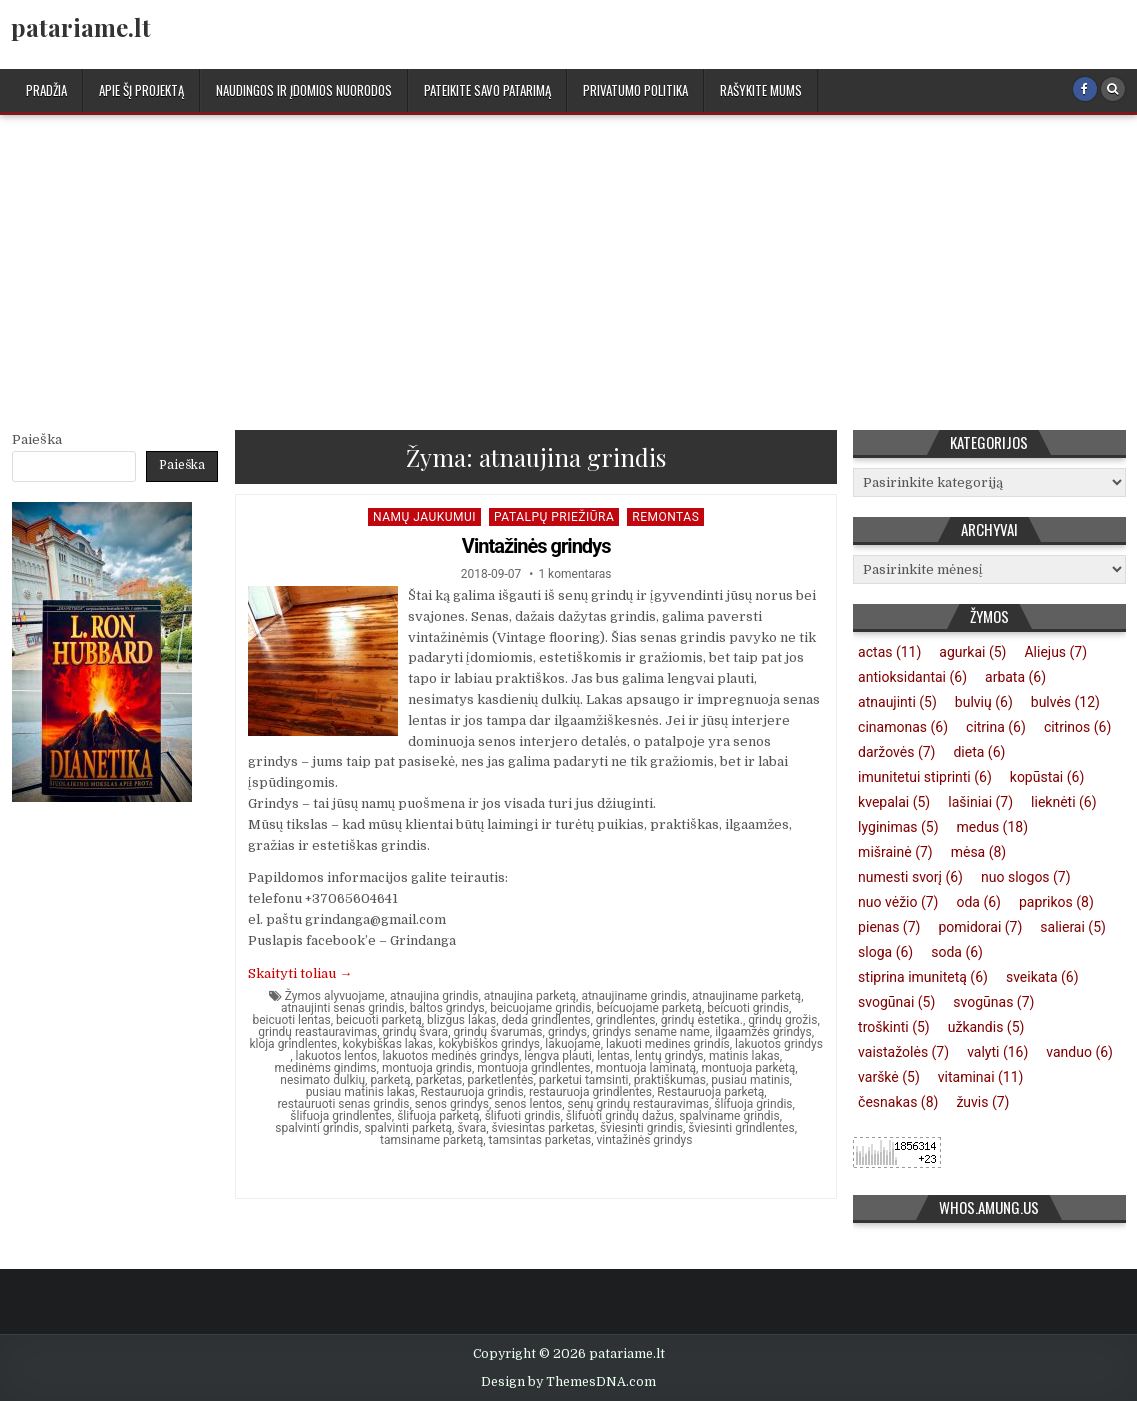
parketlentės (501, 1080)
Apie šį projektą (141, 90)
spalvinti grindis (317, 1128)
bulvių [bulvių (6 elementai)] (984, 702)
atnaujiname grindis (633, 996)
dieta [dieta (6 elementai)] (979, 752)
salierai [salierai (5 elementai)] (1073, 927)
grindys (567, 1032)
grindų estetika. (702, 1020)
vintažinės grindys (645, 1140)
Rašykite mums (761, 90)
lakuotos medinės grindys (450, 1056)
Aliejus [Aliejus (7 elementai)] (1055, 652)
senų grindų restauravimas (638, 1104)
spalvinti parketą (408, 1128)
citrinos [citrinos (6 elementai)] (1077, 727)
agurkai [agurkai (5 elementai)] (972, 652)
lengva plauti (558, 1056)
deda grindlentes (546, 1020)
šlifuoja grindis (753, 1104)
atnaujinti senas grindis (343, 1008)
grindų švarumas (497, 1032)
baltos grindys (447, 1008)
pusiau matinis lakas (360, 1092)
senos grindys (452, 1104)
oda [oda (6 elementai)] (978, 902)
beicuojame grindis (540, 1008)
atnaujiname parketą (746, 996)
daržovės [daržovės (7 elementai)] (896, 752)
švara (471, 1128)
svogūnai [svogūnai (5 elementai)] (896, 1002)
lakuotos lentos (337, 1056)
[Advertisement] (568, 265)
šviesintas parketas (543, 1128)
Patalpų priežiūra (554, 517)
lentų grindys (669, 1056)
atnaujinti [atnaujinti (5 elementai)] (897, 702)
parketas (439, 1080)
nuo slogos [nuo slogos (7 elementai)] (1026, 877)
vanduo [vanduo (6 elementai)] (1079, 1052)
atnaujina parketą (530, 996)
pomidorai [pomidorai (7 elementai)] (980, 927)
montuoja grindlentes (533, 1068)
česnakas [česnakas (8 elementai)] (898, 1102)
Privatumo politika (635, 90)
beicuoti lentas (291, 1020)
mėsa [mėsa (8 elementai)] (979, 852)
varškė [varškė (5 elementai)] (889, 1077)
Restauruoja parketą (710, 1092)
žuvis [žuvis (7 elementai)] (982, 1102)
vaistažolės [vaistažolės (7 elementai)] (903, 1052)
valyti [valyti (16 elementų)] (997, 1052)
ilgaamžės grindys (763, 1032)
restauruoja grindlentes (590, 1092)
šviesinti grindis (641, 1128)
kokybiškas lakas (387, 1044)
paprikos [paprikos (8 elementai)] (1056, 902)
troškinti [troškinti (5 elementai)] (894, 1027)
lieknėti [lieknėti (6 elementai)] (1063, 802)
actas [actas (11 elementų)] (889, 652)
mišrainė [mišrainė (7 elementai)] (895, 852)
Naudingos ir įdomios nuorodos (304, 90)
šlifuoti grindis (523, 1116)
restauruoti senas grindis (343, 1104)
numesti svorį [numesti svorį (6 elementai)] (910, 877)
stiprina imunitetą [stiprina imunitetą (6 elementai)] (923, 977)
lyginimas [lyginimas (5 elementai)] (898, 827)
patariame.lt (81, 27)
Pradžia (46, 90)
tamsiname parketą (431, 1140)
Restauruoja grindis (471, 1092)
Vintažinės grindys (536, 546)
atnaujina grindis (434, 996)
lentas (613, 1056)
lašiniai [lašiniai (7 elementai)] (980, 802)
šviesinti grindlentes (741, 1128)
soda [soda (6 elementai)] (957, 952)
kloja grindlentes (293, 1044)
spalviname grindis (729, 1116)
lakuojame (572, 1044)
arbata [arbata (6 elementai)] (1015, 677)
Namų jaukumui (424, 517)
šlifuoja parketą (438, 1116)
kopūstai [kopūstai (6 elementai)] (1047, 777)
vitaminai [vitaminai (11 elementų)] (981, 1077)
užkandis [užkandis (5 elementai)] (986, 1027)
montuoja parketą (748, 1068)
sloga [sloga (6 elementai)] (885, 952)
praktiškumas (670, 1080)
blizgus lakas (461, 1020)
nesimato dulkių (322, 1080)
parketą (390, 1080)
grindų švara (416, 1032)
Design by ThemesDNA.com (568, 1382)
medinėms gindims (326, 1068)
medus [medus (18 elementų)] (992, 827)
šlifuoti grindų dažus (620, 1116)
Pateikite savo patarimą (487, 90)
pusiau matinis (750, 1080)
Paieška (37, 439)
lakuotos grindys (779, 1044)
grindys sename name (651, 1032)
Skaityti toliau (300, 973)
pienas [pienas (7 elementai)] (889, 927)
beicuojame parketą (649, 1008)
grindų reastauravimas (317, 1032)
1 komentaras (574, 574)
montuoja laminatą (646, 1068)
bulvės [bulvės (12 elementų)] (1065, 702)
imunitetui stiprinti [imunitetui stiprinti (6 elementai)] (925, 777)
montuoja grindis (427, 1068)
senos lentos (528, 1104)
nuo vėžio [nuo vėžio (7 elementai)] (898, 902)
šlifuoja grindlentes (341, 1116)
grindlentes (626, 1020)
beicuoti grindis (748, 1008)
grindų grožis (782, 1020)
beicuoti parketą (379, 1020)
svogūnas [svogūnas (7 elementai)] (993, 1002)
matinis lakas (744, 1056)
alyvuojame (354, 996)
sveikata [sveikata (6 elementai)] (1042, 977)
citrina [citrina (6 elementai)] (996, 727)
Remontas (665, 517)
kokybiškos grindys (489, 1044)
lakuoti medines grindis (668, 1044)
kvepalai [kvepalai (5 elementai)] (894, 802)
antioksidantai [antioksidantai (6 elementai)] (912, 677)
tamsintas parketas (540, 1140)
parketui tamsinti (584, 1080)
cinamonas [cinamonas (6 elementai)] (903, 727)
